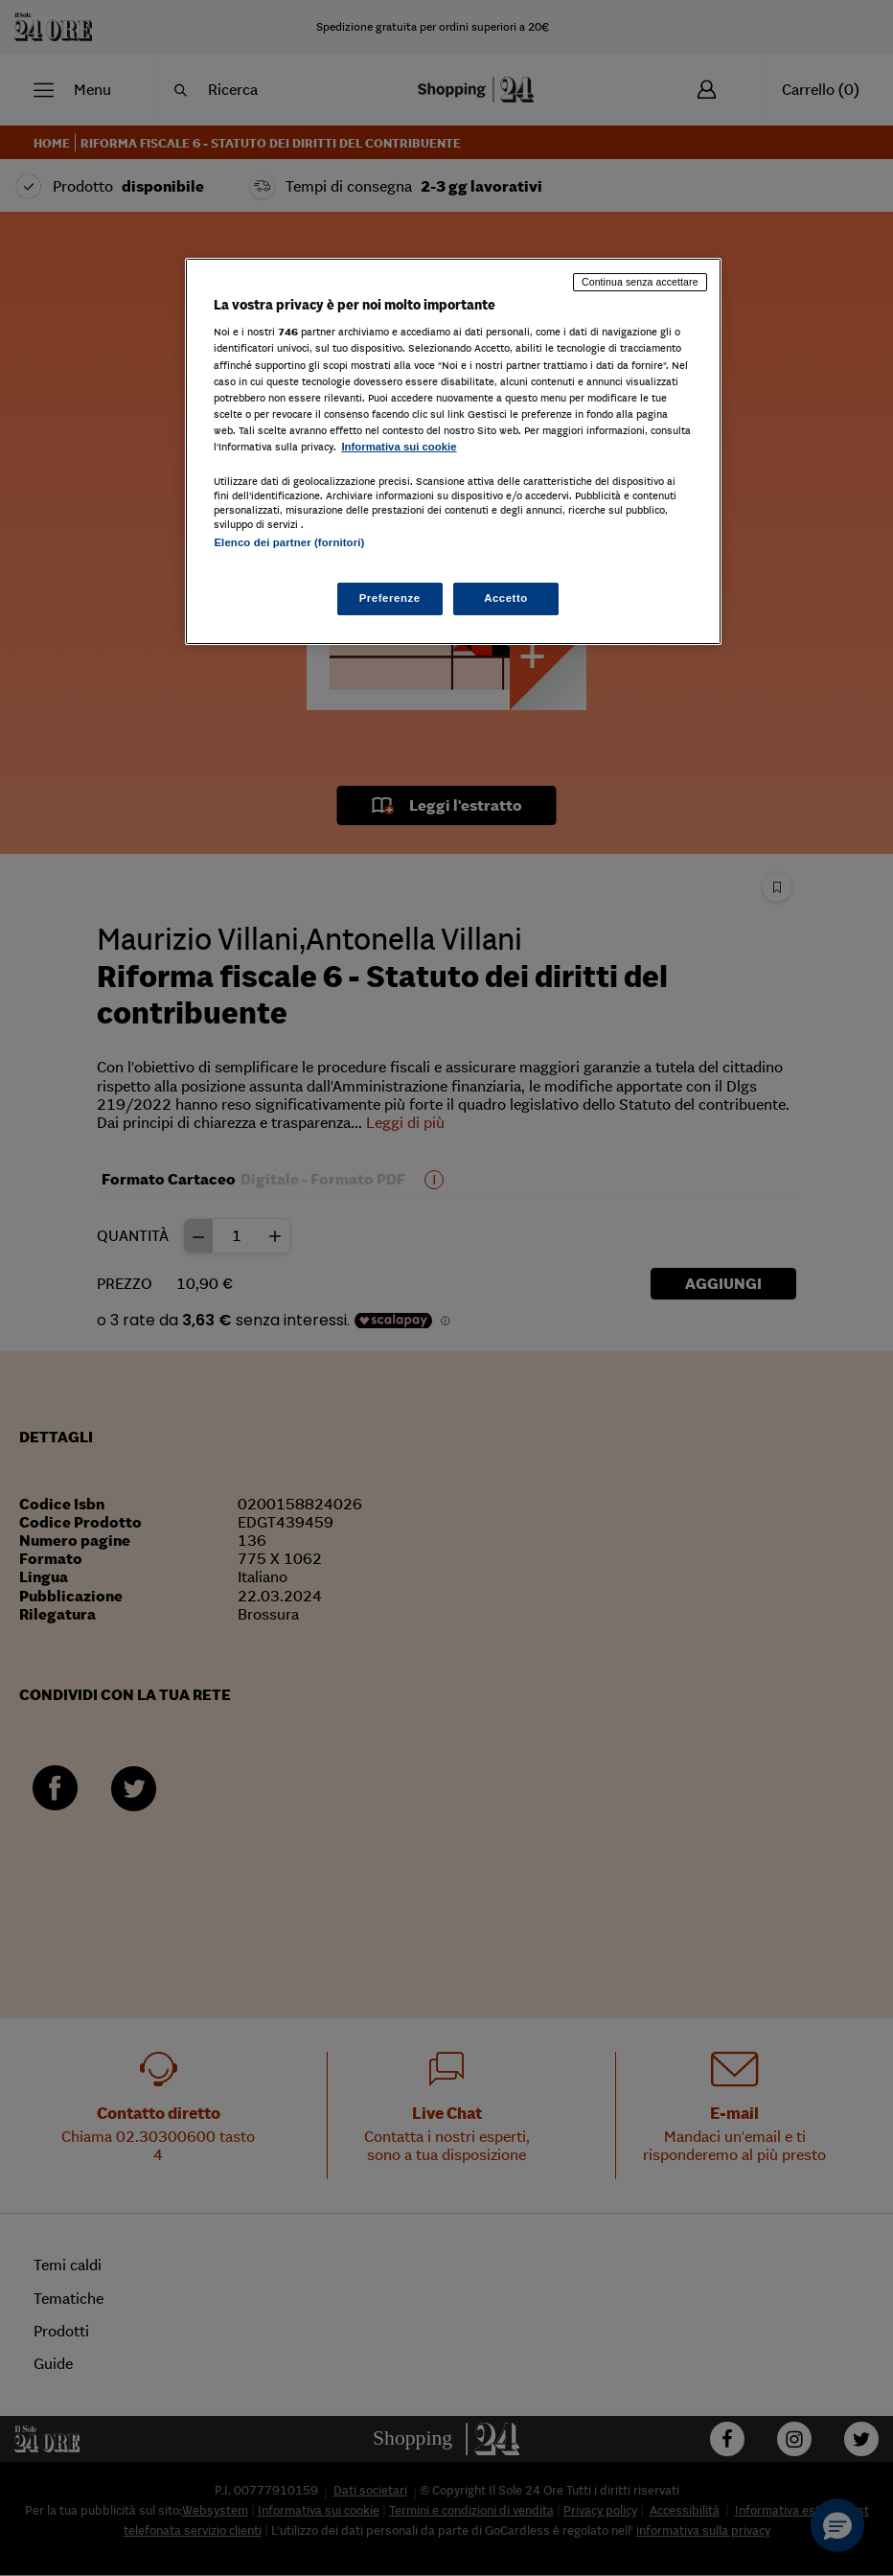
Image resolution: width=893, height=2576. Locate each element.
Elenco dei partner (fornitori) (289, 542)
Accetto (506, 598)
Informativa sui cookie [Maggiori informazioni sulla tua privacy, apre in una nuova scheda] (398, 446)
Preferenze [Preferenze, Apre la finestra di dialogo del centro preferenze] (390, 598)
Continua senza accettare (640, 282)
